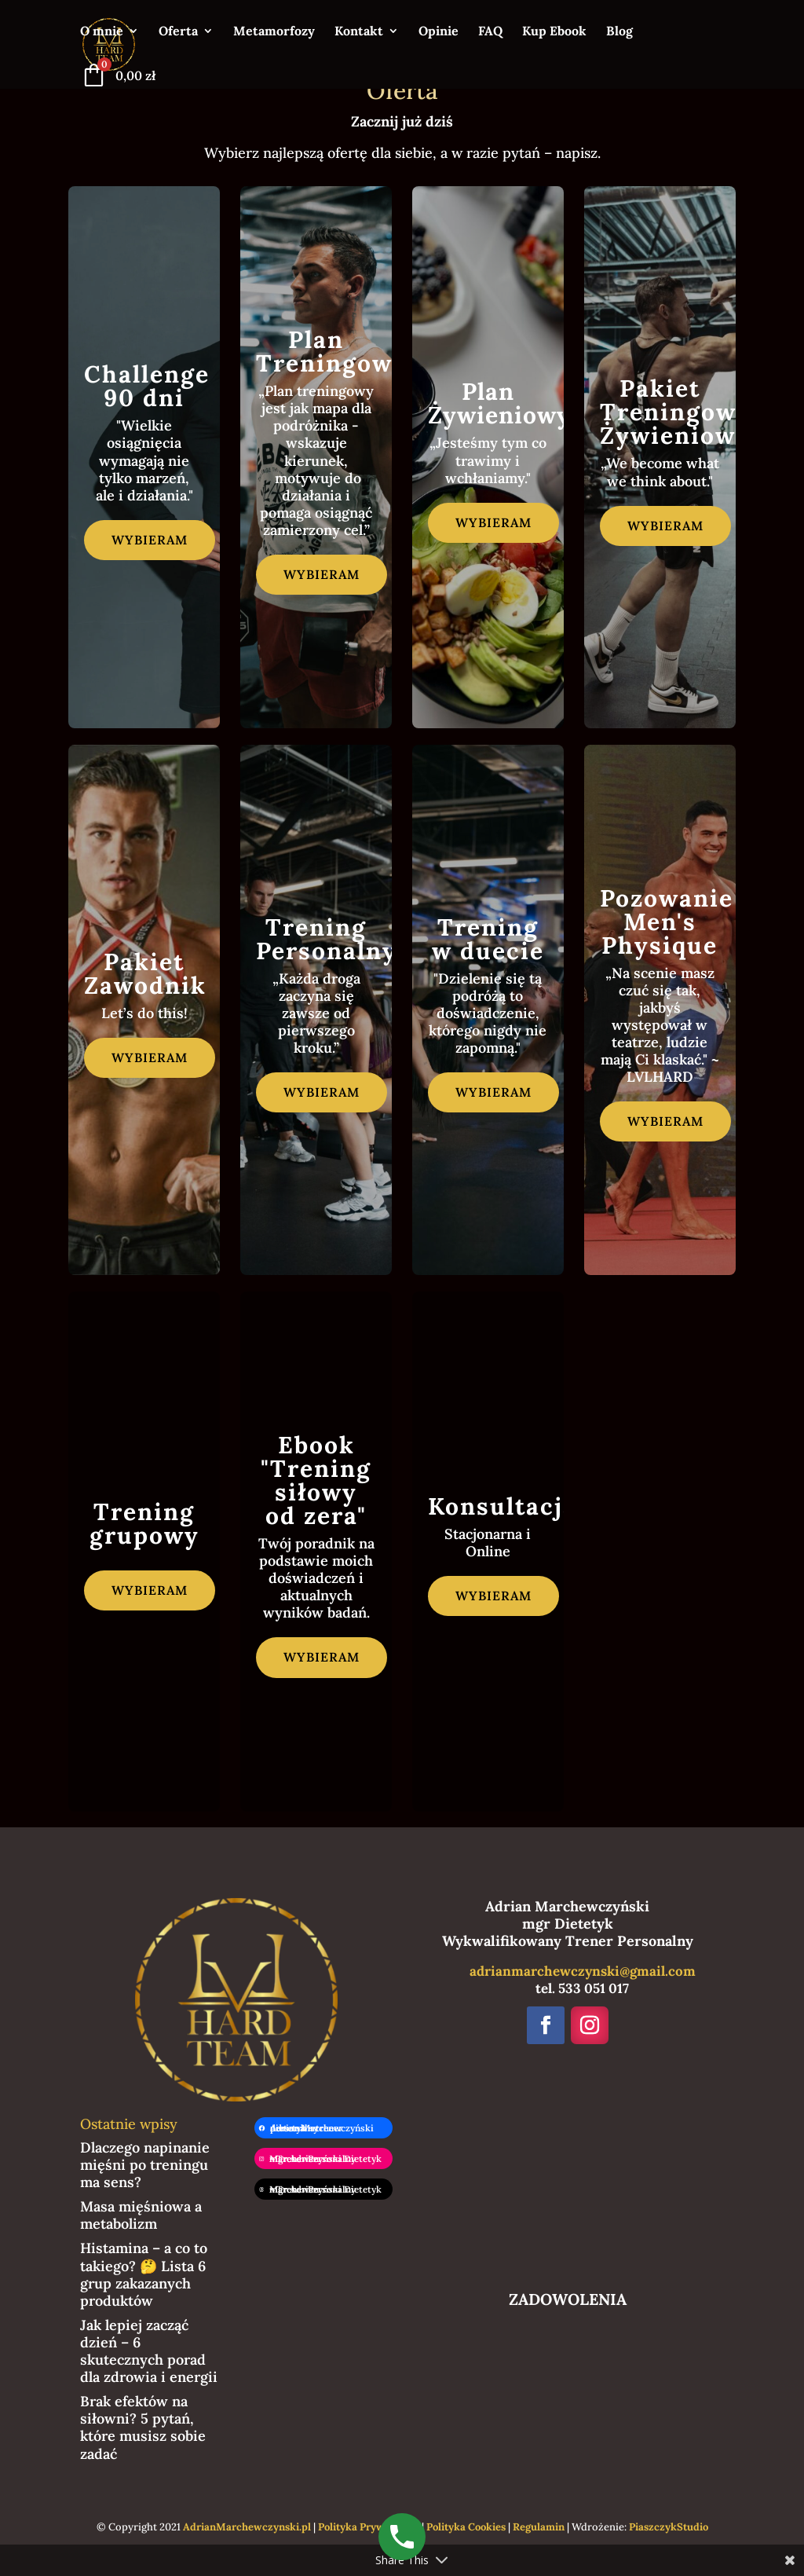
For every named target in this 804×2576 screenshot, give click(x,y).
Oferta (178, 31)
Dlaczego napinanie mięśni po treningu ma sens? (145, 2164)
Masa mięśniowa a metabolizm (141, 2215)
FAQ (490, 31)
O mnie (101, 31)
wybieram (149, 540)
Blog (619, 31)
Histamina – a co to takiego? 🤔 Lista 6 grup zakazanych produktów (143, 2274)
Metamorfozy (274, 31)
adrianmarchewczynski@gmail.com (583, 1971)
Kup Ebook (554, 31)
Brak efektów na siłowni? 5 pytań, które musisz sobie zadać (143, 2427)
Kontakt (358, 31)
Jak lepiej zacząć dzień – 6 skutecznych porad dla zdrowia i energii (148, 2351)
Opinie (438, 31)
